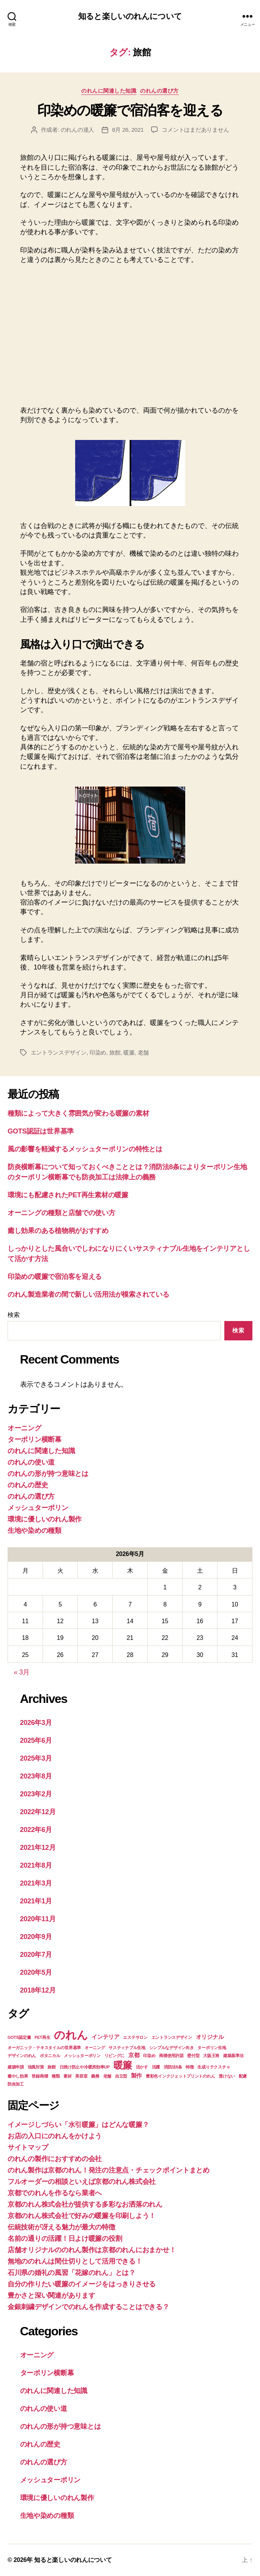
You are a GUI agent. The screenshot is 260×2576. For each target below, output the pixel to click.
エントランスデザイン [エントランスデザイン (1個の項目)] (171, 2037)
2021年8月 (36, 1865)
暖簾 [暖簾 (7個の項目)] (122, 2065)
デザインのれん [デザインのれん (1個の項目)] (22, 2055)
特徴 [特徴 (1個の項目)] (190, 2067)
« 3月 (22, 1672)
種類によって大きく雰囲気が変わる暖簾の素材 (78, 1113)
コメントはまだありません (195, 129)
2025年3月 (36, 1758)
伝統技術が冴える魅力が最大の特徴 (61, 2227)
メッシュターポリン (38, 1508)
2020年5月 (36, 1972)
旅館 (115, 1052)
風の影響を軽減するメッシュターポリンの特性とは (85, 1149)
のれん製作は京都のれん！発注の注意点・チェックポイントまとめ (109, 2170)
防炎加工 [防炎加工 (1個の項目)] (16, 2084)
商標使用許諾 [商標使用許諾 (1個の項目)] (171, 2055)
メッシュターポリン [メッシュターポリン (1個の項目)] (82, 2055)
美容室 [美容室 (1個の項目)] (81, 2076)
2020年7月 (36, 1954)
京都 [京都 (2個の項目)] (133, 2055)
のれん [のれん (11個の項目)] (71, 2035)
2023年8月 (36, 1776)
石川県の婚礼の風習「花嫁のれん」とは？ (72, 2272)
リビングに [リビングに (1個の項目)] (114, 2055)
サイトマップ (28, 2147)
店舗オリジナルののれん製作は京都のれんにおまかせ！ (92, 2250)
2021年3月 (36, 1883)
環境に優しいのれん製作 (45, 1519)
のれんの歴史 (28, 1485)
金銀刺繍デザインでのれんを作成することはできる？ (88, 2307)
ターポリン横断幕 (34, 1439)
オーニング (24, 1428)
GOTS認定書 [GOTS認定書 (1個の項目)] (19, 2037)
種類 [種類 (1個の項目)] (56, 2076)
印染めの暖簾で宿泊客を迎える (130, 110)
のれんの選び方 (159, 91)
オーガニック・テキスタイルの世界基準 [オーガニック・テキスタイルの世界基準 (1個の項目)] (44, 2047)
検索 (13, 1315)
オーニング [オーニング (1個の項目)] (95, 2047)
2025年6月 (36, 1740)
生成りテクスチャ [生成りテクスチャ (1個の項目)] (213, 2067)
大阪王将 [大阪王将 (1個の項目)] (211, 2055)
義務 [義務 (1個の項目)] (95, 2076)
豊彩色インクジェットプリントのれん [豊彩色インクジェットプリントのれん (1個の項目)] (180, 2076)
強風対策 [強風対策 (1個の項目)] (36, 2067)
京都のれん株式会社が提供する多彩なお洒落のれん (85, 2204)
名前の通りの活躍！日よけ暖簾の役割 (65, 2238)
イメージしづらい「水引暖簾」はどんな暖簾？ (78, 2124)
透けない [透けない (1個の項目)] (227, 2076)
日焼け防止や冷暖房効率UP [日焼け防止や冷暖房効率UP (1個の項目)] (85, 2067)
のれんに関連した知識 (108, 91)
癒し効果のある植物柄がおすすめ (58, 1230)
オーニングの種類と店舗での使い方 (61, 1213)
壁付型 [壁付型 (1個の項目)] (193, 2055)
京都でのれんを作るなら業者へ (55, 2193)
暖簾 (129, 1052)
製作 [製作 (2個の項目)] (136, 2075)
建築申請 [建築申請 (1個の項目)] (16, 2067)
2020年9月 (36, 1937)
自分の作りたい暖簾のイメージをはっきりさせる (82, 2284)
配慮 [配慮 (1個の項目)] (243, 2076)
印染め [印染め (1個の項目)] (149, 2055)
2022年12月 (38, 1812)
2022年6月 (36, 1829)
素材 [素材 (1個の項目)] (67, 2076)
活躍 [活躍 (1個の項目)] (156, 2067)
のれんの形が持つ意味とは (48, 1473)
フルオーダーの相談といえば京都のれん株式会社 (82, 2181)
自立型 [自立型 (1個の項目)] (121, 2076)
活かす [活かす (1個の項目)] (142, 2067)
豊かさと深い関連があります (51, 2295)
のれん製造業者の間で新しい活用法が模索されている (88, 1294)
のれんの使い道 (31, 1462)
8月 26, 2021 (127, 129)
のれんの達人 (77, 129)
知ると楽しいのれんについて (130, 16)
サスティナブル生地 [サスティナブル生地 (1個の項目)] (127, 2047)
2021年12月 (38, 1847)
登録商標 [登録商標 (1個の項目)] (40, 2076)
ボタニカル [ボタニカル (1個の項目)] (50, 2055)
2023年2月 (36, 1794)
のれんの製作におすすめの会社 (55, 2159)
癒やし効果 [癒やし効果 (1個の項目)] (18, 2076)
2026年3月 (36, 1722)
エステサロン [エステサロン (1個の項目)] (135, 2037)
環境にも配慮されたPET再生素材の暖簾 (68, 1195)
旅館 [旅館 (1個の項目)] (51, 2067)
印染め (98, 1052)
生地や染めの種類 (34, 1530)
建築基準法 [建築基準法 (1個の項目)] (233, 2055)
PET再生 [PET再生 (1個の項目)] (42, 2037)
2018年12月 (38, 1990)
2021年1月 (36, 1901)
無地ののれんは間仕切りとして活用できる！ (75, 2261)
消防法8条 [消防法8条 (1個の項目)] (173, 2067)
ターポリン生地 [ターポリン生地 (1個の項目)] (211, 2047)
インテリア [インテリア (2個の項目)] (105, 2037)
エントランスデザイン (59, 1052)
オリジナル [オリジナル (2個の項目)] (210, 2037)
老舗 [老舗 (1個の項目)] (107, 2076)
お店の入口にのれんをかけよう (55, 2136)
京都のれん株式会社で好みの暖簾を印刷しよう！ (82, 2216)
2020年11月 (38, 1919)
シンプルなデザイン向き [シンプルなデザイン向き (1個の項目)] (171, 2047)
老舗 (143, 1052)
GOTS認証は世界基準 (41, 1131)
